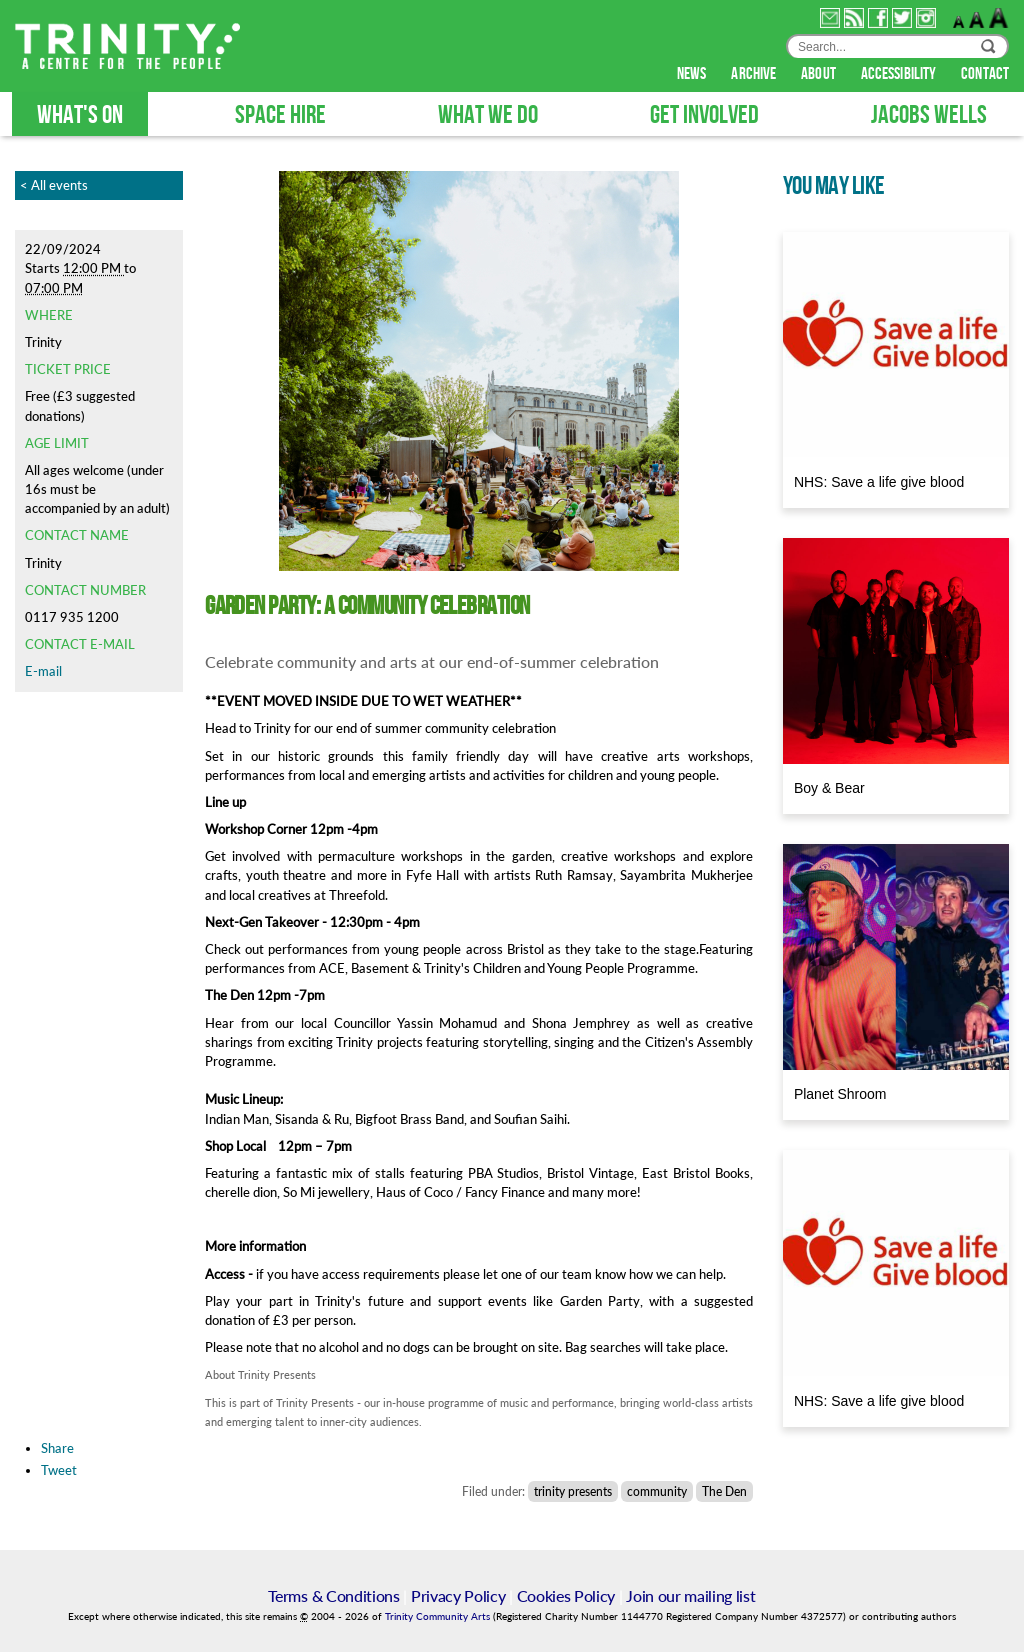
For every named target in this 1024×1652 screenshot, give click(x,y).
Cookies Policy (566, 1595)
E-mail (43, 671)
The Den (724, 1491)
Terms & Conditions (333, 1595)
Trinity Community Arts (439, 1616)
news (693, 74)
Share (57, 1448)
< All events (54, 185)
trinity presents (573, 1491)
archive (755, 74)
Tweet (59, 1470)
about (820, 74)
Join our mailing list (690, 1595)
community (657, 1491)
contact (985, 74)
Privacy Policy (458, 1595)
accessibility (900, 74)
